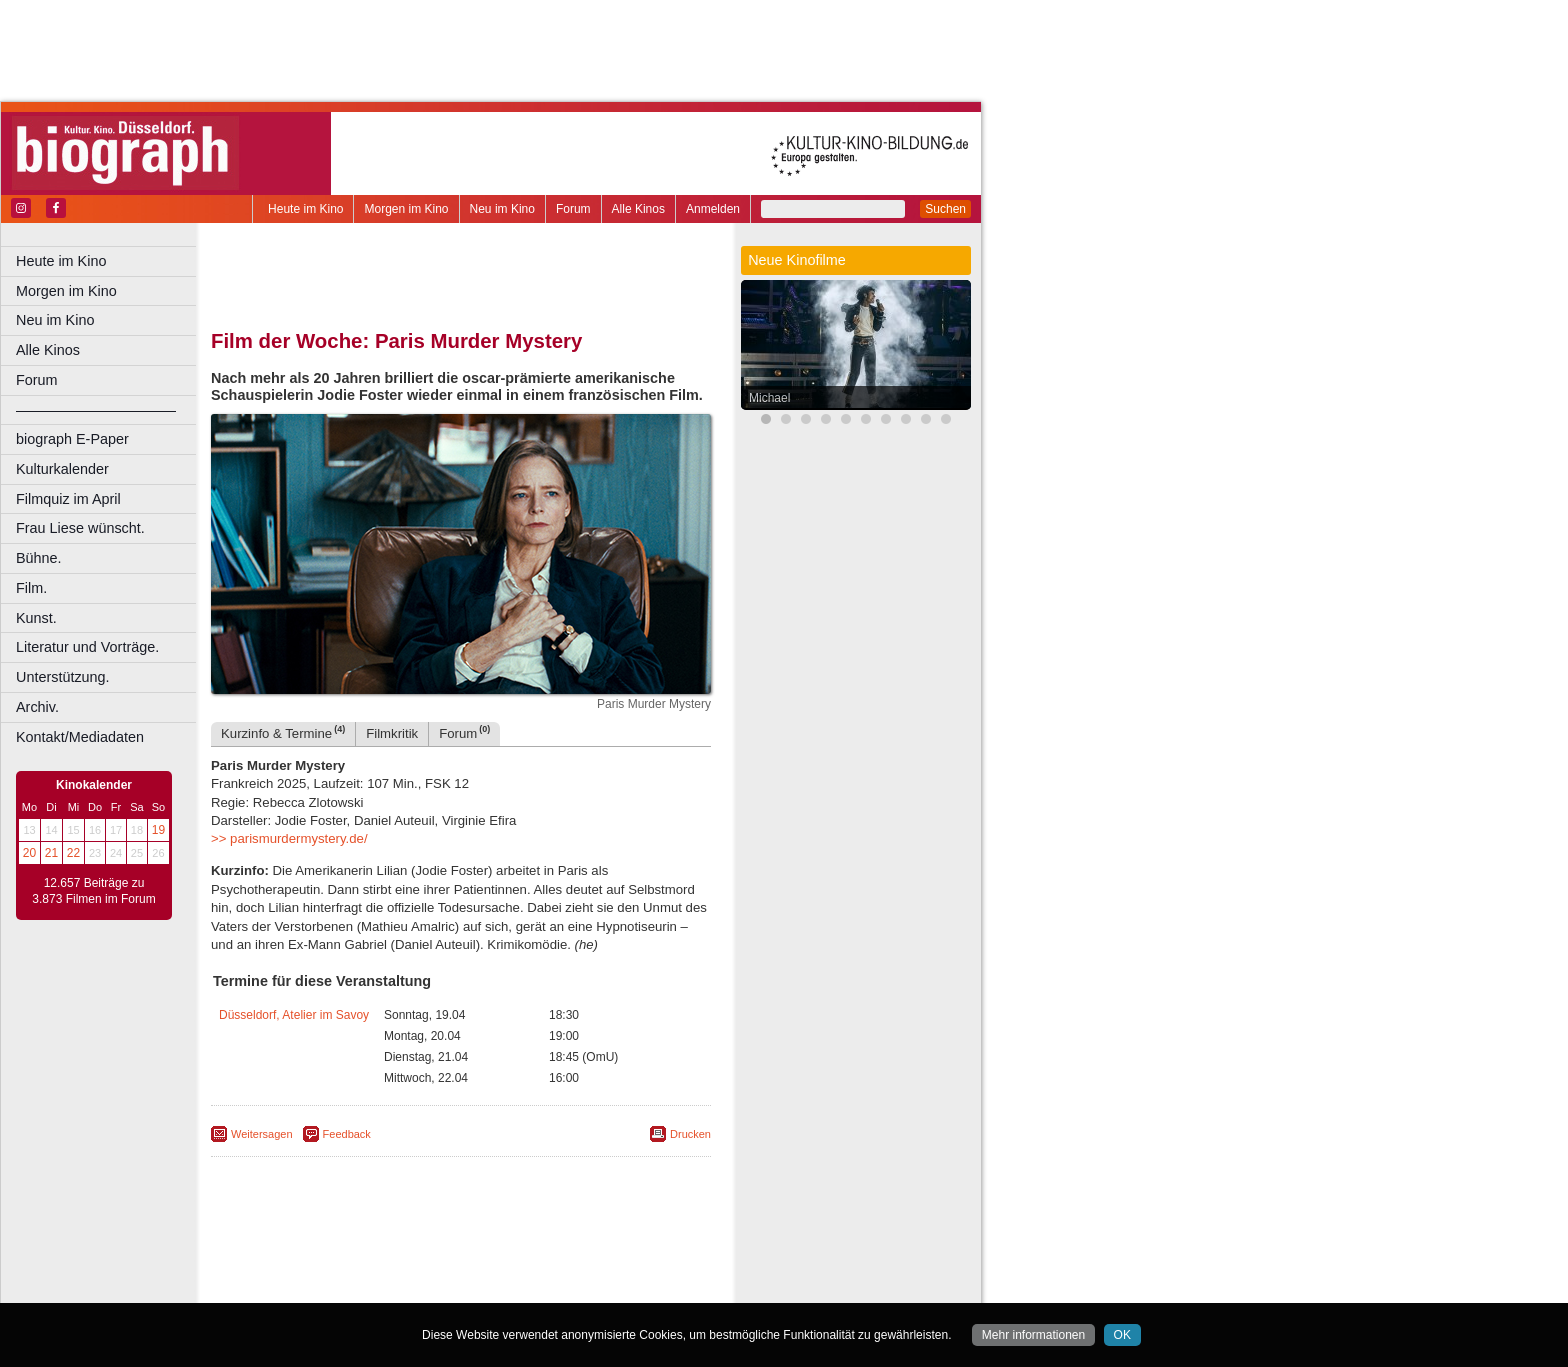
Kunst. (36, 618)
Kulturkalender (62, 469)
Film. (31, 588)
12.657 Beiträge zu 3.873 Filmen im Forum (93, 891)
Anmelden (713, 209)
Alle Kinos (638, 209)
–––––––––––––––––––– (96, 410)
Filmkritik (392, 733)
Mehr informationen (1033, 1335)
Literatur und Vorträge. (87, 647)
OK (1122, 1335)
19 (158, 830)
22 (73, 853)
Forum (573, 209)
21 (51, 853)
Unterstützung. (63, 677)
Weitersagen (262, 1134)
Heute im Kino (305, 209)
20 (29, 853)
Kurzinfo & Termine (283, 732)
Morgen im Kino (406, 209)
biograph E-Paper (72, 439)
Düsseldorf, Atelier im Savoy (294, 1015)
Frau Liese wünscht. (80, 528)
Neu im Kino (502, 209)
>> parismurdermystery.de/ (289, 838)
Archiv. (37, 707)
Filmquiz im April (68, 499)
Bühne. (39, 558)
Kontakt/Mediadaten (80, 737)
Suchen (945, 209)
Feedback (347, 1134)
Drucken (690, 1134)
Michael (769, 398)
